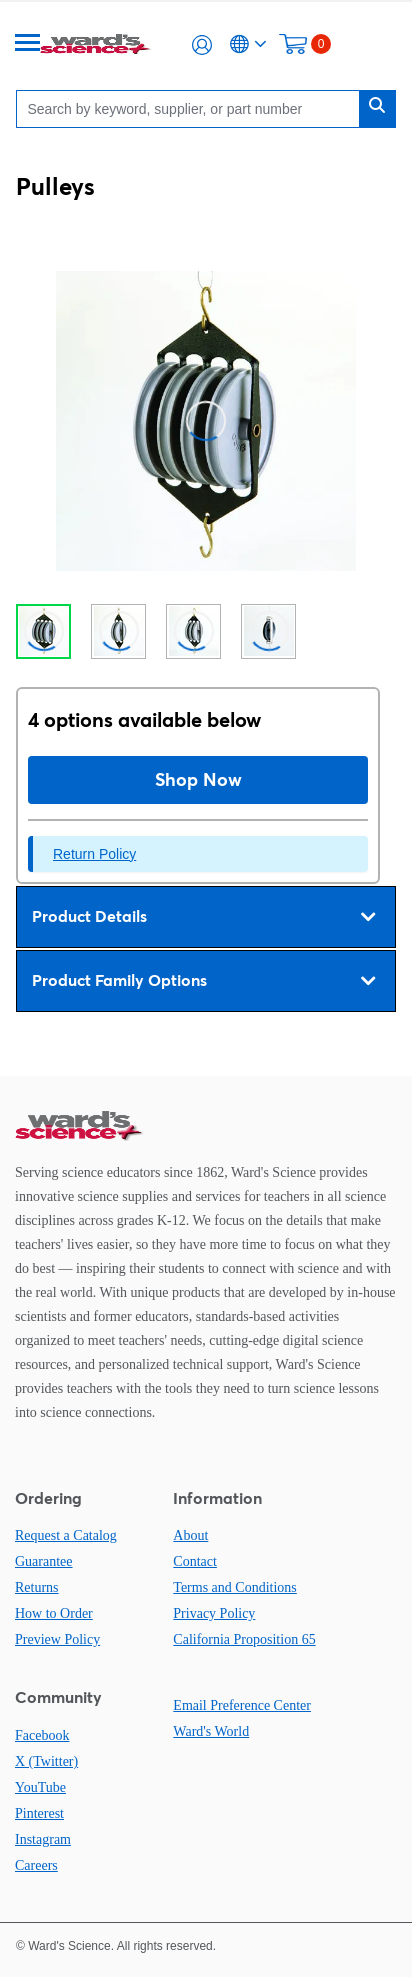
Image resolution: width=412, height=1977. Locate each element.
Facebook (42, 1735)
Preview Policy (57, 1639)
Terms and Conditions (234, 1587)
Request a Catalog (66, 1535)
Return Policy (94, 854)
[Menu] (28, 44)
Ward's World (211, 1731)
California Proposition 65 (244, 1639)
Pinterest (39, 1813)
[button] (202, 45)
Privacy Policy (214, 1613)
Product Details (203, 917)
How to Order (54, 1613)
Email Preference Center (242, 1705)
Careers (36, 1865)
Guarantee (44, 1561)
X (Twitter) (46, 1761)
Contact (195, 1561)
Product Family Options (203, 981)
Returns (37, 1587)
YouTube (40, 1787)
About (190, 1535)
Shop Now (198, 779)
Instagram (43, 1839)
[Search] (192, 108)
